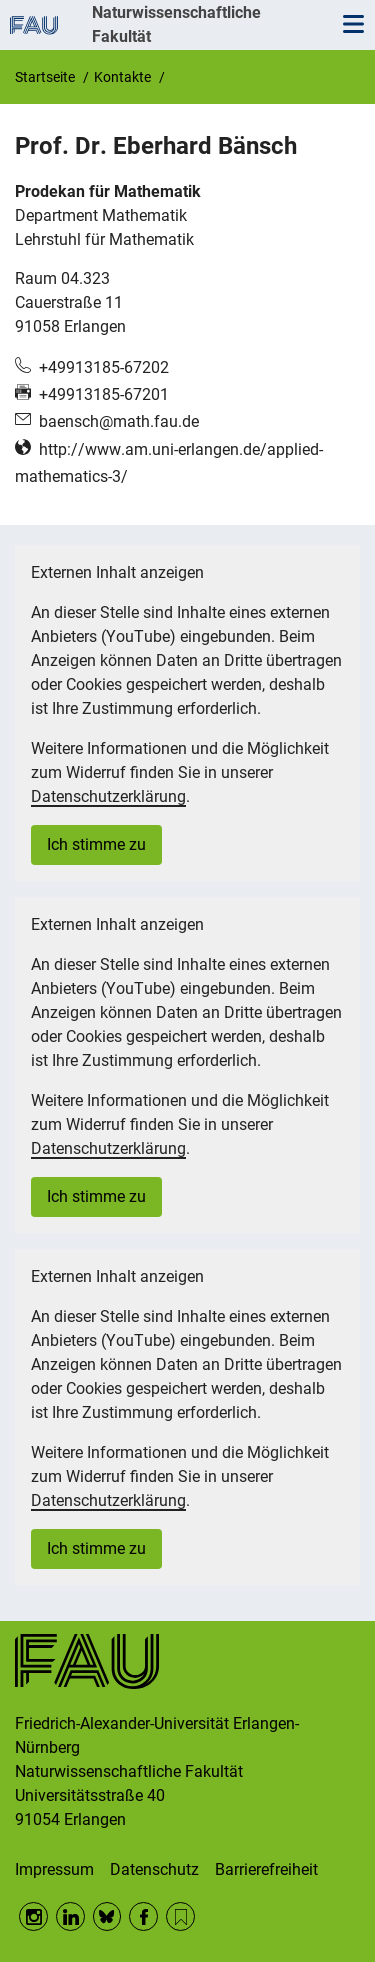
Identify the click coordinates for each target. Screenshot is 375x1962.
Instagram (33, 1916)
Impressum (54, 1869)
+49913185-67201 (104, 394)
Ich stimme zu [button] (96, 844)
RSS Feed (180, 1916)
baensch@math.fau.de (119, 421)
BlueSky (107, 1916)
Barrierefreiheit (266, 1869)
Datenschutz (154, 1869)
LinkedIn (70, 1916)
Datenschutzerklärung (108, 796)
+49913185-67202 (104, 367)
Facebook (143, 1916)
